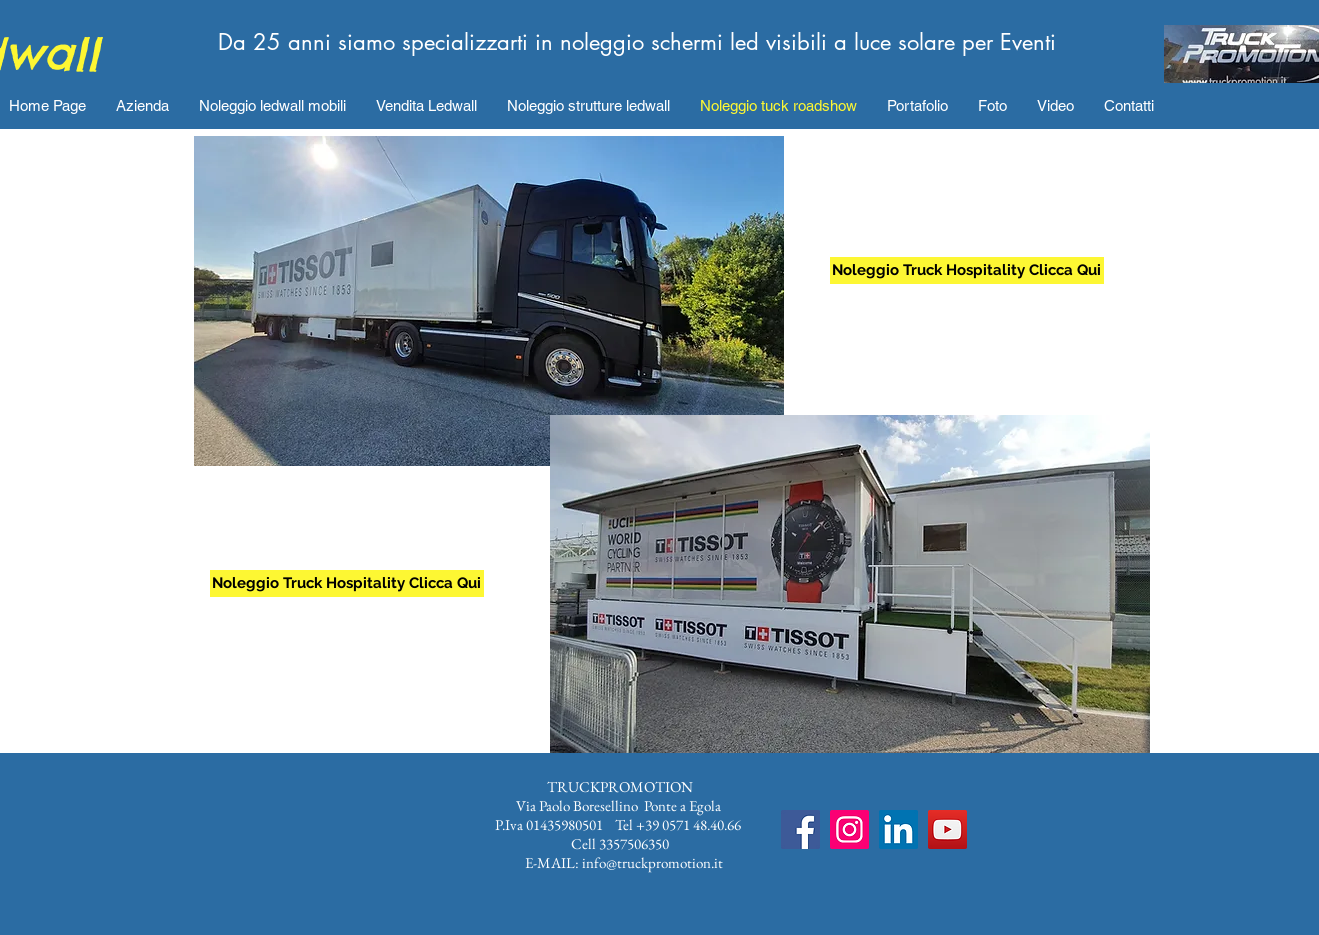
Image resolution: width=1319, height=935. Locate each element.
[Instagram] (849, 829)
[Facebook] (800, 829)
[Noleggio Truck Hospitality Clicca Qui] (347, 583)
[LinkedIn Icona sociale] (898, 829)
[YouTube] (947, 829)
